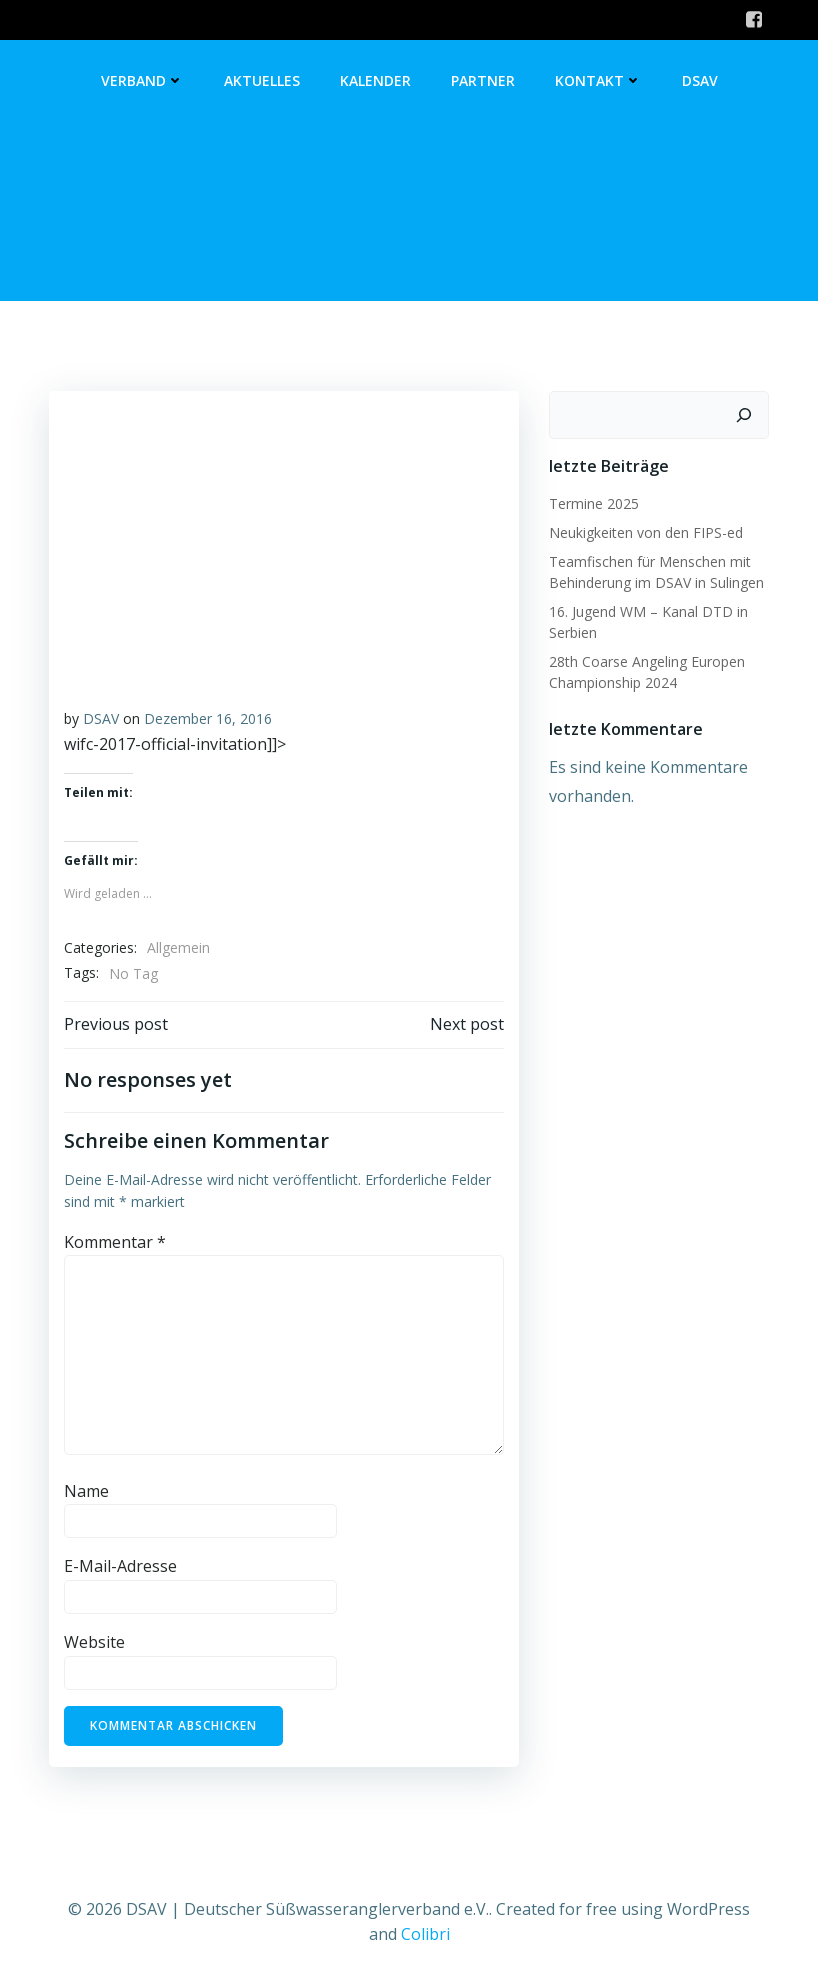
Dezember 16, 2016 (208, 718)
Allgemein (178, 947)
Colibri (425, 1934)
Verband (142, 80)
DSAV (700, 80)
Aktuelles (262, 80)
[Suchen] (744, 415)
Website (94, 1642)
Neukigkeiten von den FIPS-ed (646, 532)
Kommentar (115, 1242)
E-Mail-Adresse (120, 1566)
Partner (483, 80)
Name (86, 1491)
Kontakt (598, 80)
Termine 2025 (594, 503)
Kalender (375, 80)
